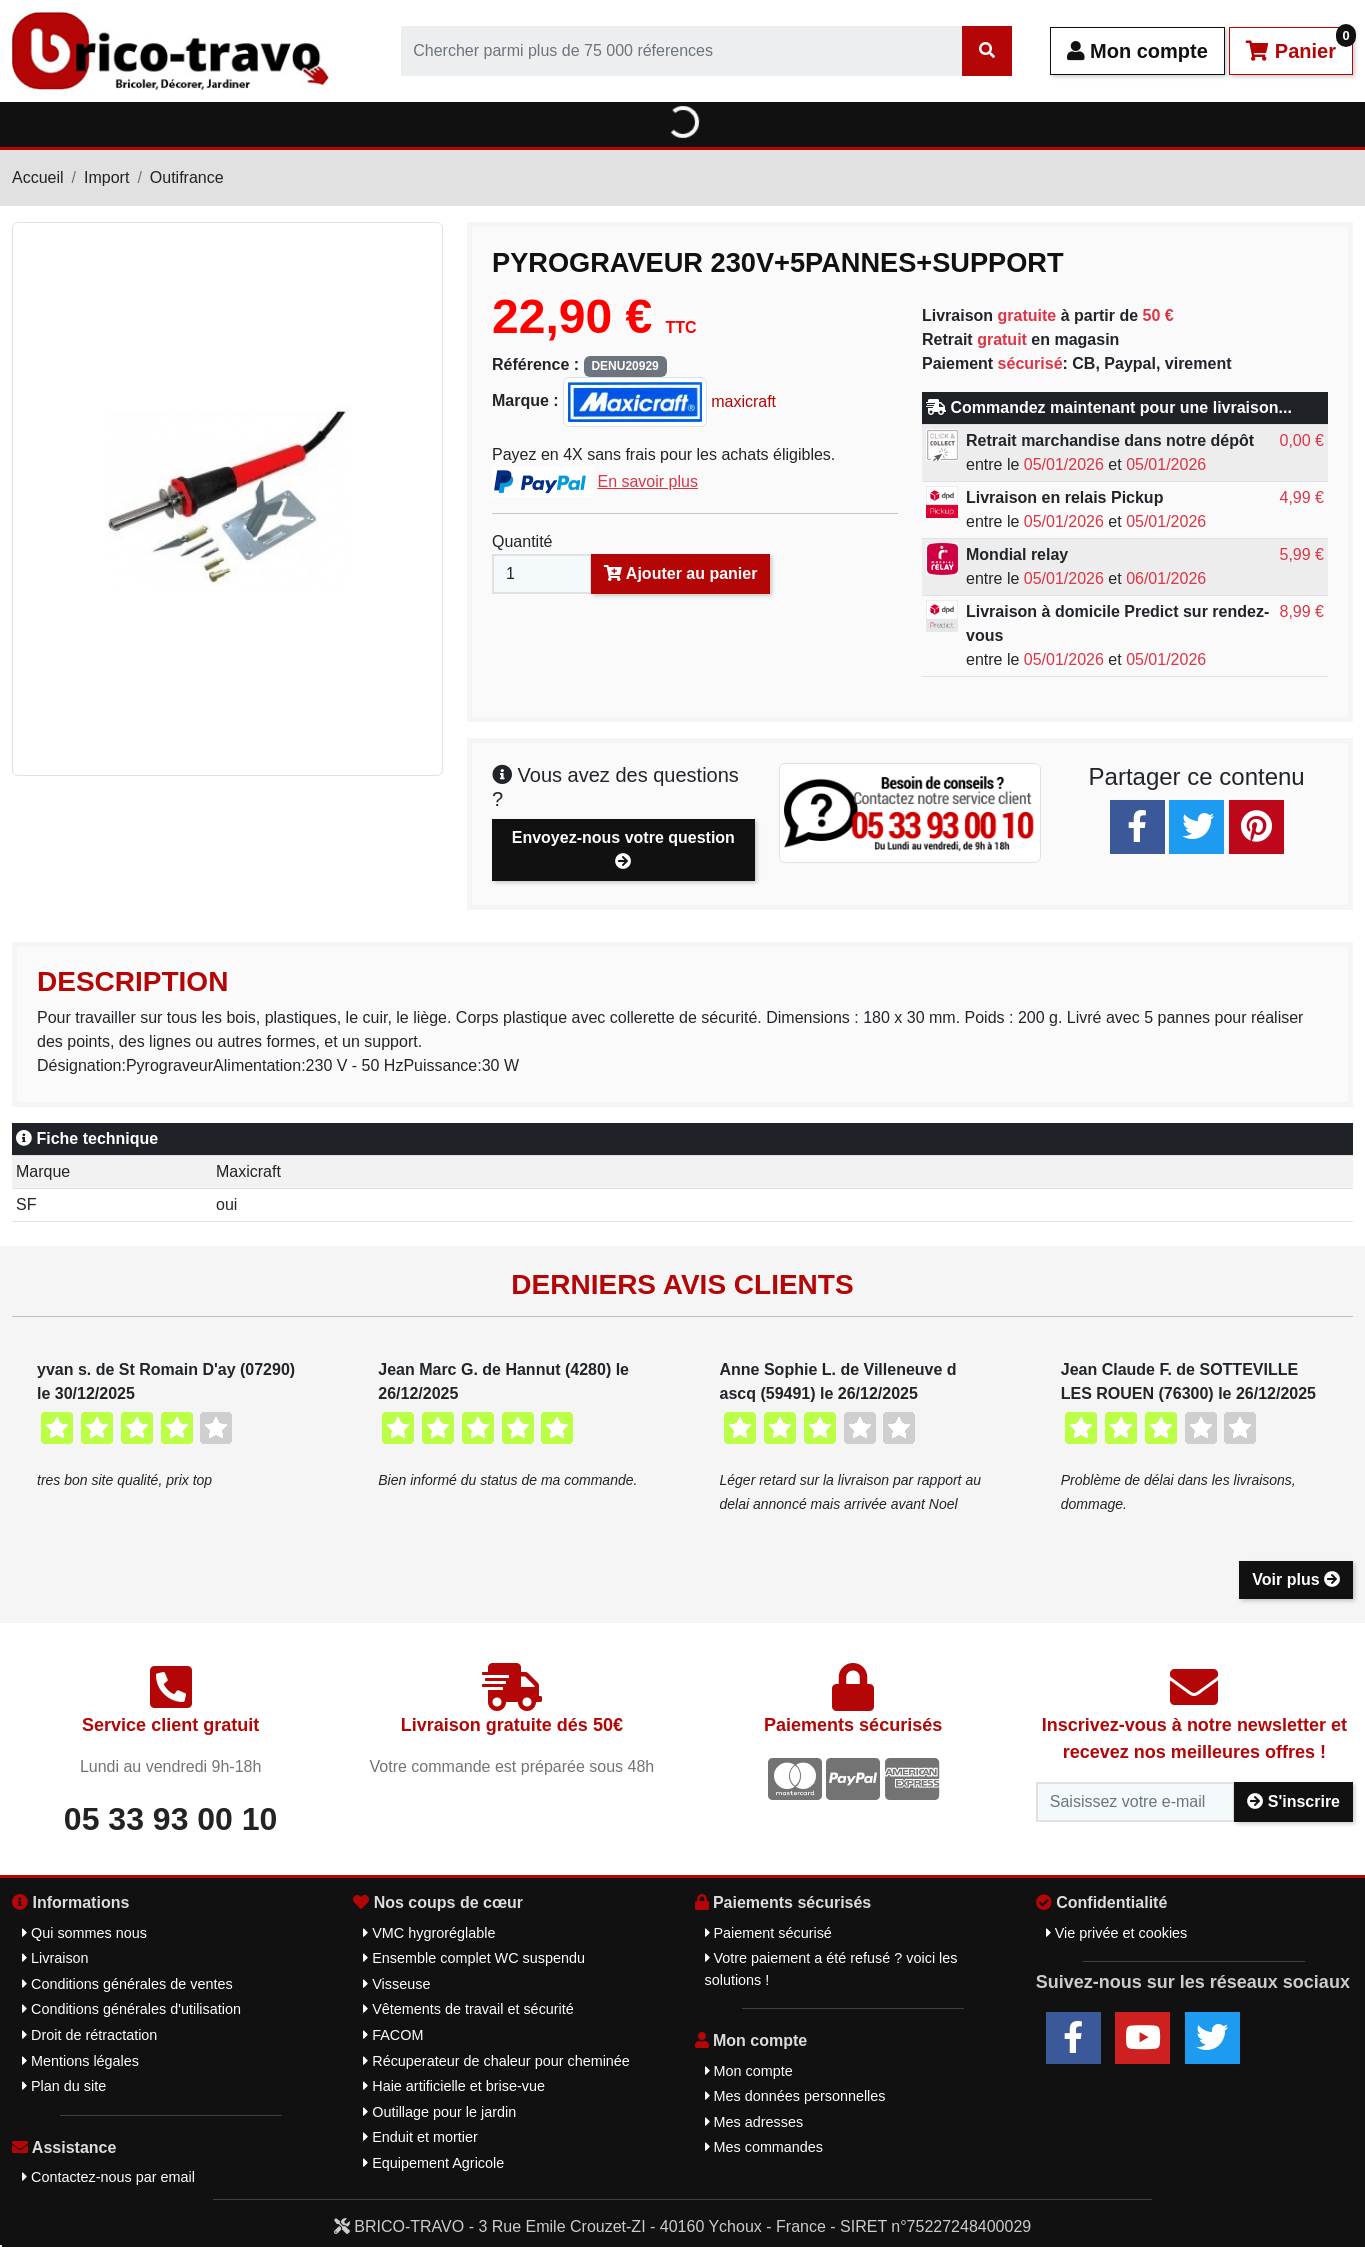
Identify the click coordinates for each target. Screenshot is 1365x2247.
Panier (1299, 44)
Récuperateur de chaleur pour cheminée (496, 2061)
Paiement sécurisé (768, 1933)
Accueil (38, 177)
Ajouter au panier (680, 573)
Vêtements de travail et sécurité (468, 2009)
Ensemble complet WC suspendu (474, 1958)
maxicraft (669, 401)
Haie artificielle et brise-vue (454, 2086)
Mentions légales (80, 2061)
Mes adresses (754, 2122)
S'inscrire (1293, 1801)
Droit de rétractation (89, 2035)
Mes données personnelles (795, 2096)
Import (106, 177)
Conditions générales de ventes (127, 1984)
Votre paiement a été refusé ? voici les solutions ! (831, 1969)
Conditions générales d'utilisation (131, 2009)
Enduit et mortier (420, 2137)
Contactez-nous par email (108, 2177)
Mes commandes (764, 2147)
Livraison (55, 1958)
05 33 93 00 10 (171, 1819)
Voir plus (1296, 1579)
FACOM (393, 2035)
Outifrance (187, 177)
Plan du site (64, 2086)
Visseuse (396, 1984)
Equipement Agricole (433, 2163)
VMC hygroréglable (429, 1933)
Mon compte (1137, 51)
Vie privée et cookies (1117, 1933)
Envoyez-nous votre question (623, 849)
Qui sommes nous (84, 1933)
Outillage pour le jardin (439, 2112)
